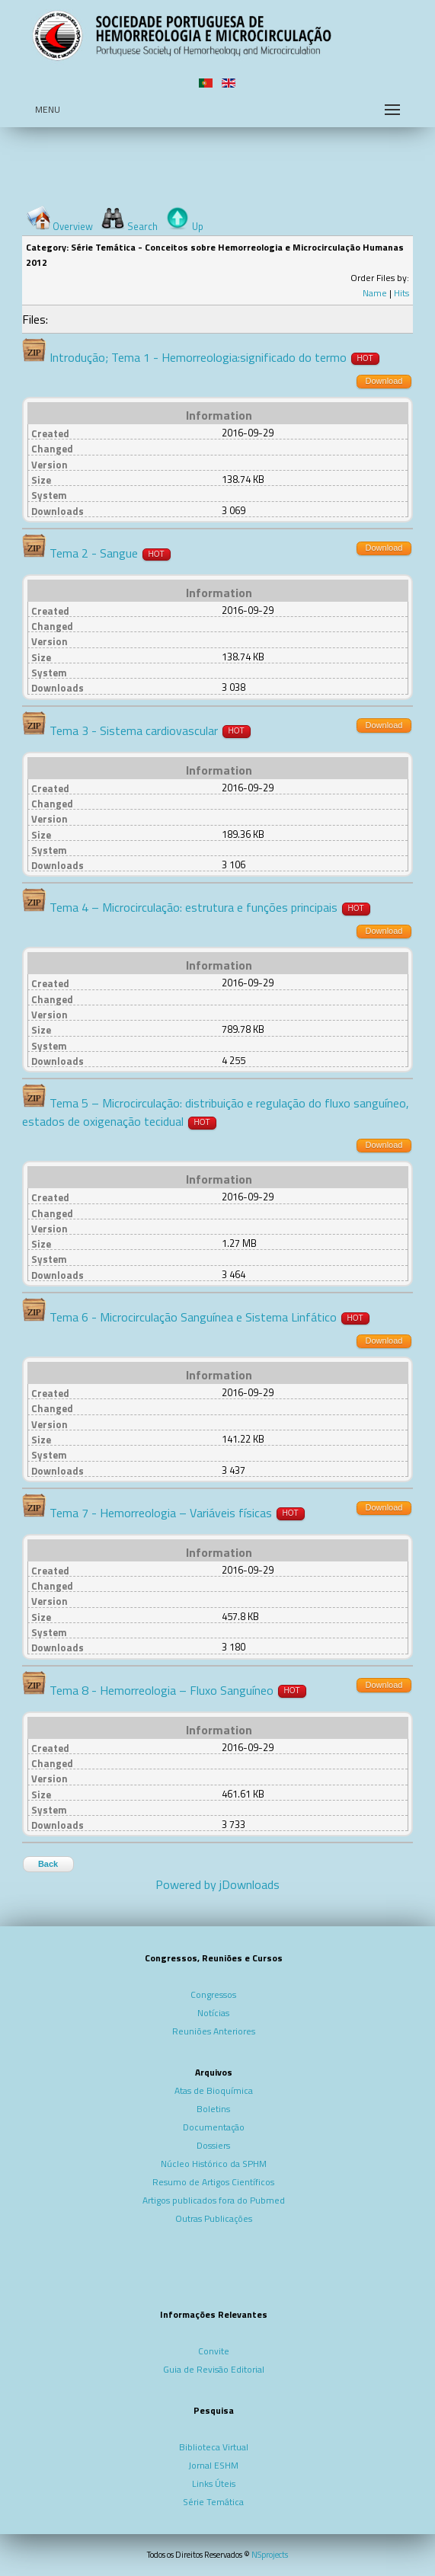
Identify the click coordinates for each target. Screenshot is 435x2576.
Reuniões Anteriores (213, 2031)
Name (375, 293)
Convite (213, 2351)
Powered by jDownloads (217, 1884)
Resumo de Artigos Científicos (213, 2182)
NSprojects (269, 2555)
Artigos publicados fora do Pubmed (213, 2200)
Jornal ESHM (213, 2465)
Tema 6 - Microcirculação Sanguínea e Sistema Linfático (193, 1317)
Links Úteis (213, 2483)
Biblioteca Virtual (213, 2447)
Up (197, 226)
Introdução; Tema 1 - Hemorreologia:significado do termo (198, 357)
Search (142, 226)
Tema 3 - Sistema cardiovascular (134, 730)
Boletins (213, 2108)
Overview (73, 226)
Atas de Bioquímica (213, 2090)
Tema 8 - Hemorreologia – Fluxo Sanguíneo (161, 1690)
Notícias (213, 2013)
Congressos (213, 1994)
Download (384, 380)
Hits (401, 293)
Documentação (214, 2127)
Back (48, 1863)
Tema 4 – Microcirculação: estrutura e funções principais (193, 907)
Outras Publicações (213, 2218)
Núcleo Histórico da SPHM (214, 2163)
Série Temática (213, 2502)
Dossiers (213, 2145)
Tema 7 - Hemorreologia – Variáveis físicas (161, 1513)
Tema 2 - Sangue (94, 553)
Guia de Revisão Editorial (213, 2369)
